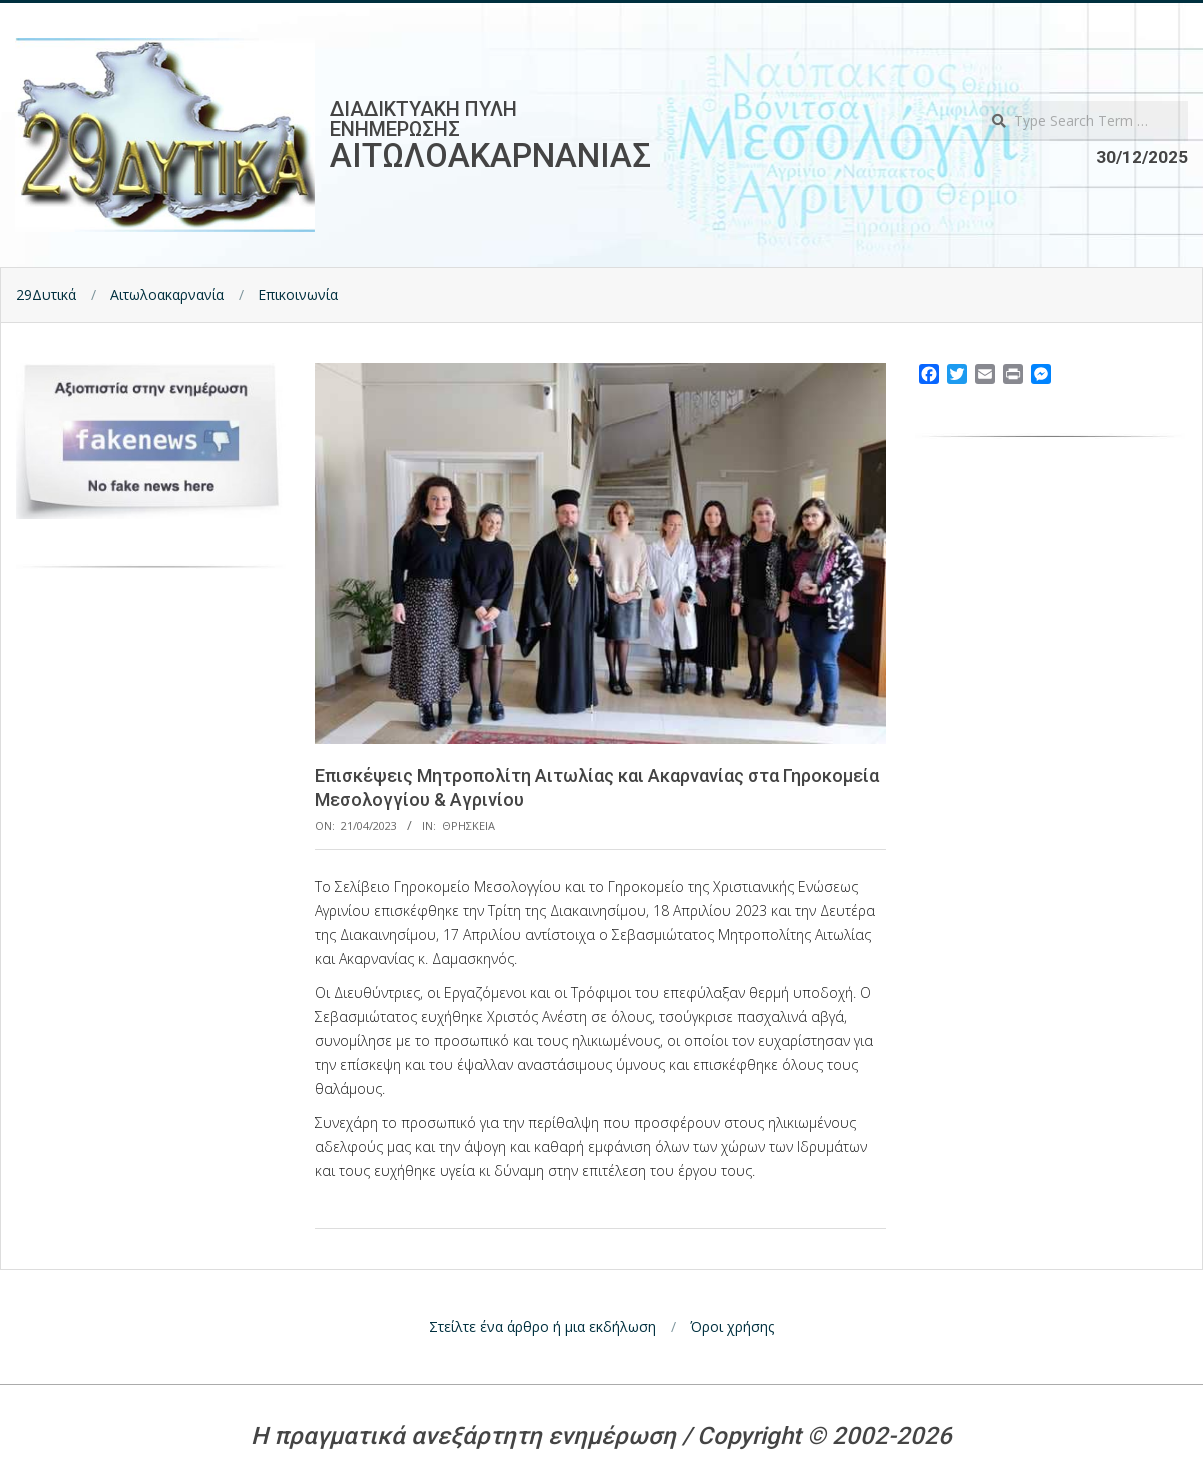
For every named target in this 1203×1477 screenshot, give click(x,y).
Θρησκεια (468, 825)
